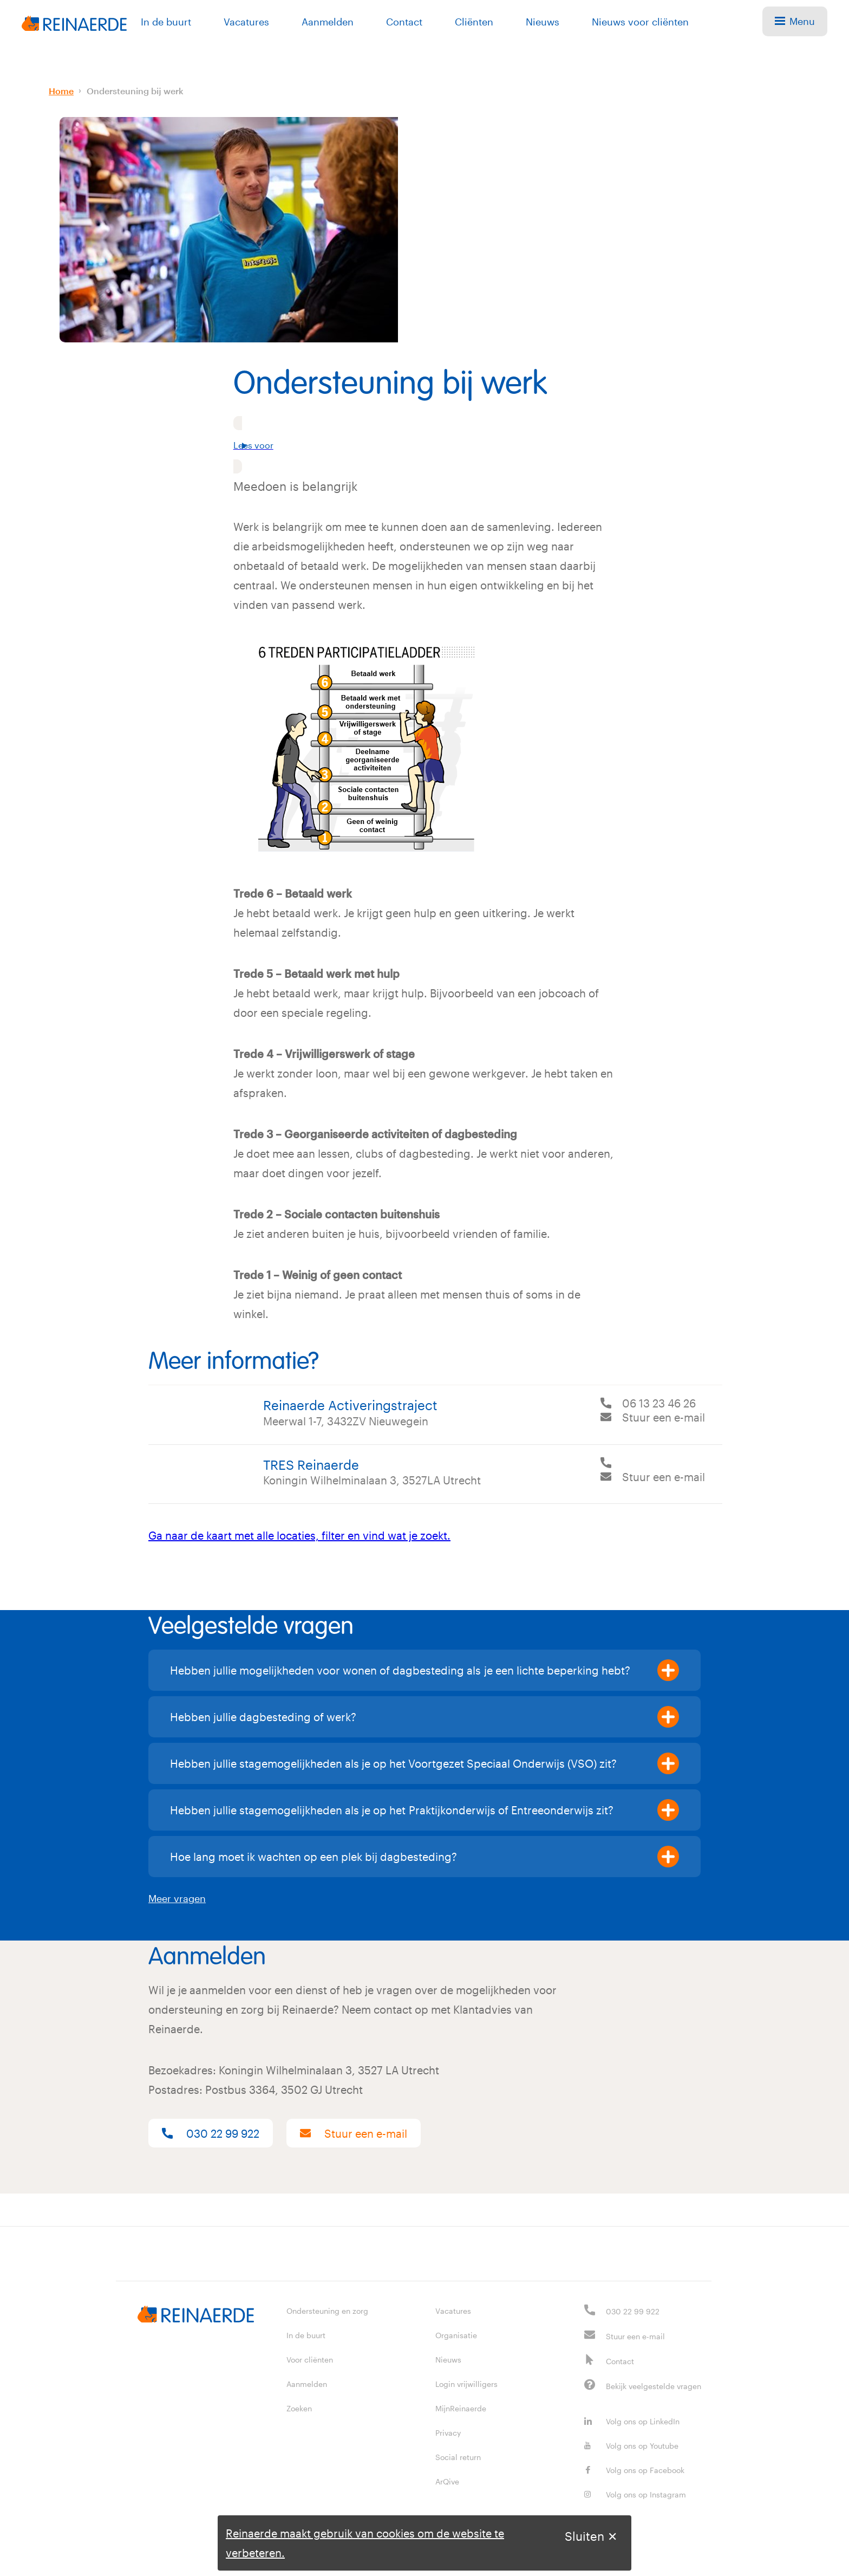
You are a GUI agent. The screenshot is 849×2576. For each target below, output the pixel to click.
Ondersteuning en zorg (327, 2310)
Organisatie (456, 2335)
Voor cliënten (309, 2359)
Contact (404, 22)
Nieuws (542, 22)
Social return (458, 2457)
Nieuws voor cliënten (640, 22)
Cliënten (474, 22)
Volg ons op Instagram (635, 2494)
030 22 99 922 (210, 2133)
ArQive (447, 2481)
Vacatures (246, 22)
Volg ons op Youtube (631, 2445)
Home (61, 91)
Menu (795, 21)
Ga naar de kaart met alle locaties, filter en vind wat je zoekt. (299, 1535)
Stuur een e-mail (663, 1417)
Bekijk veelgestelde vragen (653, 2386)
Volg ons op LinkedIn (632, 2421)
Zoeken (299, 2408)
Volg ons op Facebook (634, 2470)
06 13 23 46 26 (659, 1403)
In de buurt (166, 22)
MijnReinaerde (460, 2408)
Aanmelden (328, 22)
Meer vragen (177, 1898)
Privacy (448, 2432)
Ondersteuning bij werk (135, 91)
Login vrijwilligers (466, 2384)
